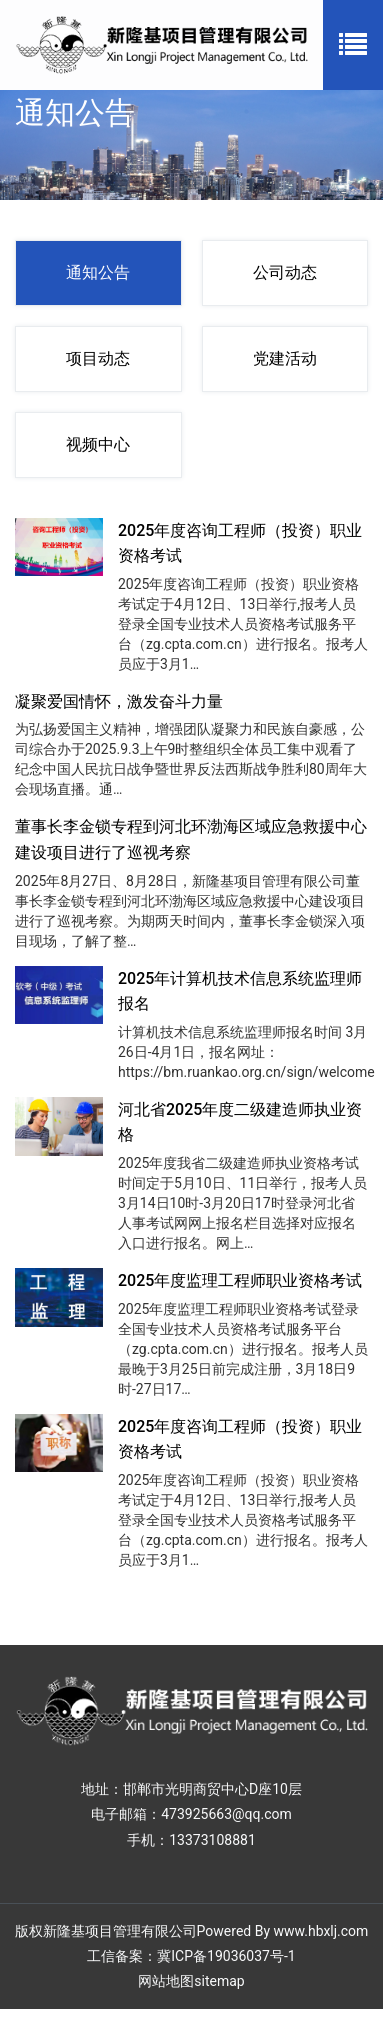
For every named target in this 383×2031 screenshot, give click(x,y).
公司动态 (285, 272)
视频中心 (98, 444)
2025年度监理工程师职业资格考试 (240, 1280)
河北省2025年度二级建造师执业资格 (240, 1122)
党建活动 (285, 358)
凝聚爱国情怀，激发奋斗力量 (119, 701)
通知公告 (98, 272)
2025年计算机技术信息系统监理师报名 (240, 991)
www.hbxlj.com (321, 1931)
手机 (141, 1840)
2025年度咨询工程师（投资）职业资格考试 (240, 543)
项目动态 (98, 358)
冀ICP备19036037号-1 (226, 1956)
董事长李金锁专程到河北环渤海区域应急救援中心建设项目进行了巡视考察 (191, 839)
